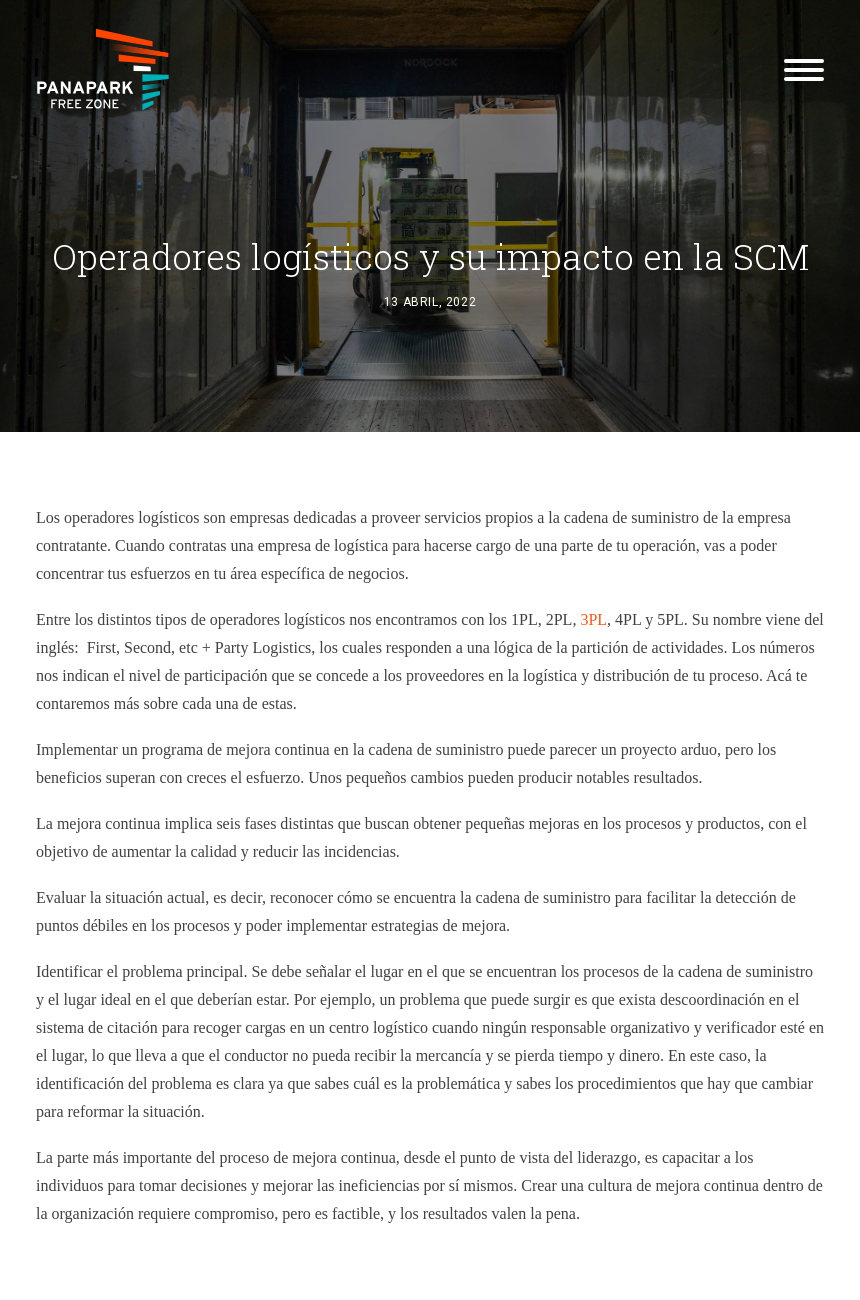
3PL (593, 619)
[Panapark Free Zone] (103, 69)
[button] (804, 69)
